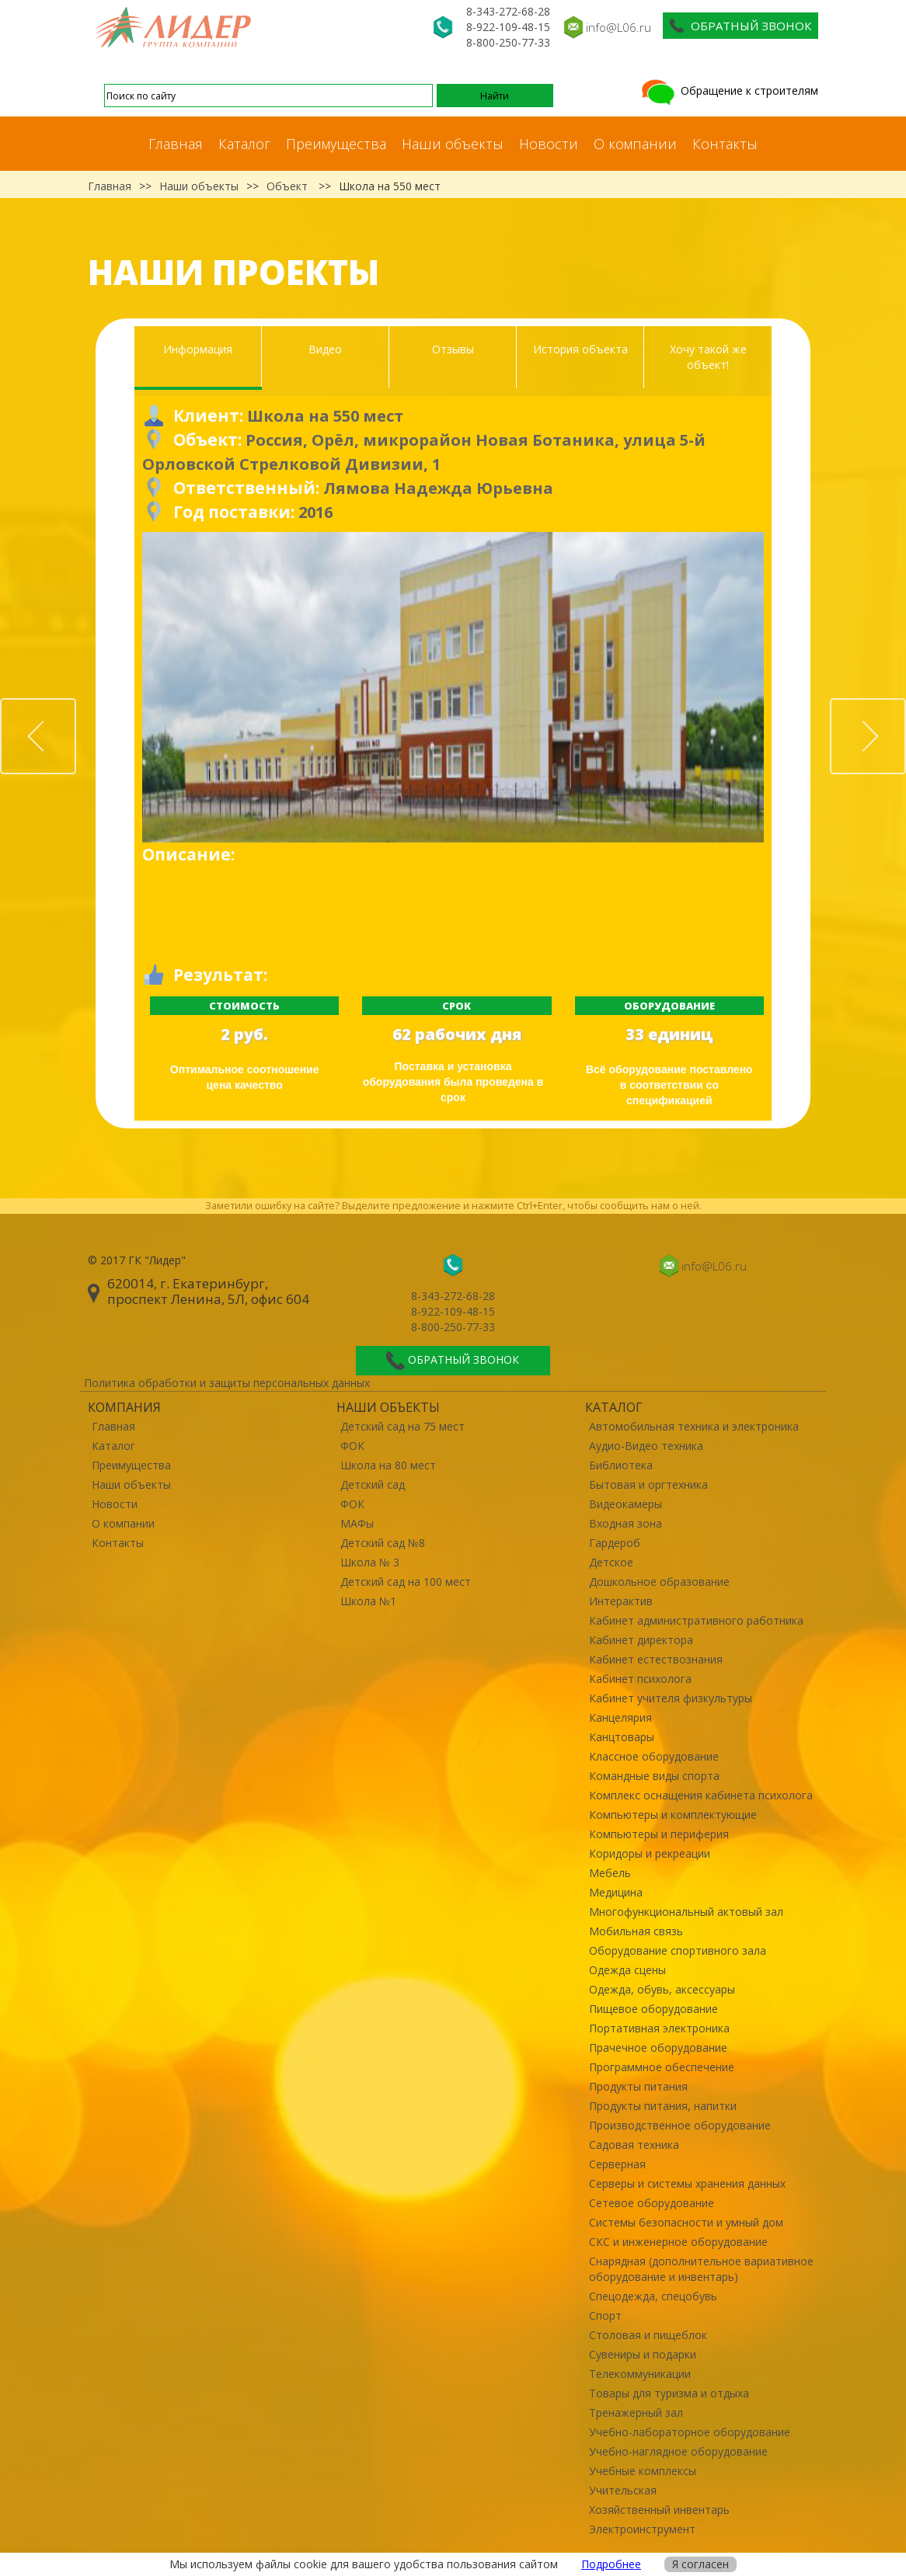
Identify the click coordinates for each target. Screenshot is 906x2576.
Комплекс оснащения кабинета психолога (701, 1795)
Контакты (725, 143)
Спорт (605, 2315)
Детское (611, 1562)
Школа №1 (368, 1601)
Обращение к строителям (728, 90)
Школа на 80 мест (388, 1465)
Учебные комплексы (642, 2470)
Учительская (623, 2490)
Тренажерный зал (636, 2412)
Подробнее (611, 2564)
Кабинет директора (641, 1639)
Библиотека (621, 1465)
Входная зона (625, 1523)
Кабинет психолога (640, 1678)
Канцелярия (620, 1717)
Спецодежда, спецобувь (653, 2296)
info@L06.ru (618, 27)
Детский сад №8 (382, 1542)
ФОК (352, 1445)
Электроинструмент (642, 2529)
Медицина (616, 1892)
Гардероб (614, 1542)
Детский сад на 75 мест (402, 1426)
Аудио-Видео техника (646, 1445)
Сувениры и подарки (642, 2354)
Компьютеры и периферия (659, 1834)
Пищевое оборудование (653, 2008)
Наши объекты (453, 143)
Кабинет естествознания (656, 1659)
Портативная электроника (659, 2028)
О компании (635, 143)
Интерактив (621, 1601)
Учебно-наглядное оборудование (678, 2451)
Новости (548, 143)
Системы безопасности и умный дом (686, 2222)
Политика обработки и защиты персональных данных (227, 1382)
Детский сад (372, 1484)
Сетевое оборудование (651, 2202)
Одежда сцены (627, 1969)
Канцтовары (621, 1737)
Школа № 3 (369, 1562)
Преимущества (336, 143)
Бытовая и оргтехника (648, 1484)
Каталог (244, 143)
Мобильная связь (636, 1931)
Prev (75, 707)
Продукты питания (638, 2086)
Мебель (610, 1872)
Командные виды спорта (654, 1775)
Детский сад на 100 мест (405, 1581)
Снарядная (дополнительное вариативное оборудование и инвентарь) (701, 2269)
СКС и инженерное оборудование (678, 2241)
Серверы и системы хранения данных (687, 2183)
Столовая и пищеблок (648, 2334)
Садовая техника (634, 2144)
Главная (175, 143)
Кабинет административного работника (696, 1620)
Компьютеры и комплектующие (673, 1814)
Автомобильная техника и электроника (694, 1426)
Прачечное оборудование (658, 2047)
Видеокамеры (625, 1504)
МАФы (357, 1523)
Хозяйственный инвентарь (659, 2509)
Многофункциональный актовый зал (686, 1911)
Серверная (617, 2164)
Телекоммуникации (640, 2373)
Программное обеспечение (661, 2067)
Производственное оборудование (680, 2125)
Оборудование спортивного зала (677, 1950)
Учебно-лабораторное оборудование (689, 2432)
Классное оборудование (654, 1756)
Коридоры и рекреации (649, 1853)
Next (905, 707)
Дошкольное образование (659, 1581)
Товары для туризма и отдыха (669, 2393)
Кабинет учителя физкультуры (670, 1698)
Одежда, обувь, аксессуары (662, 1989)
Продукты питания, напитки (663, 2105)
